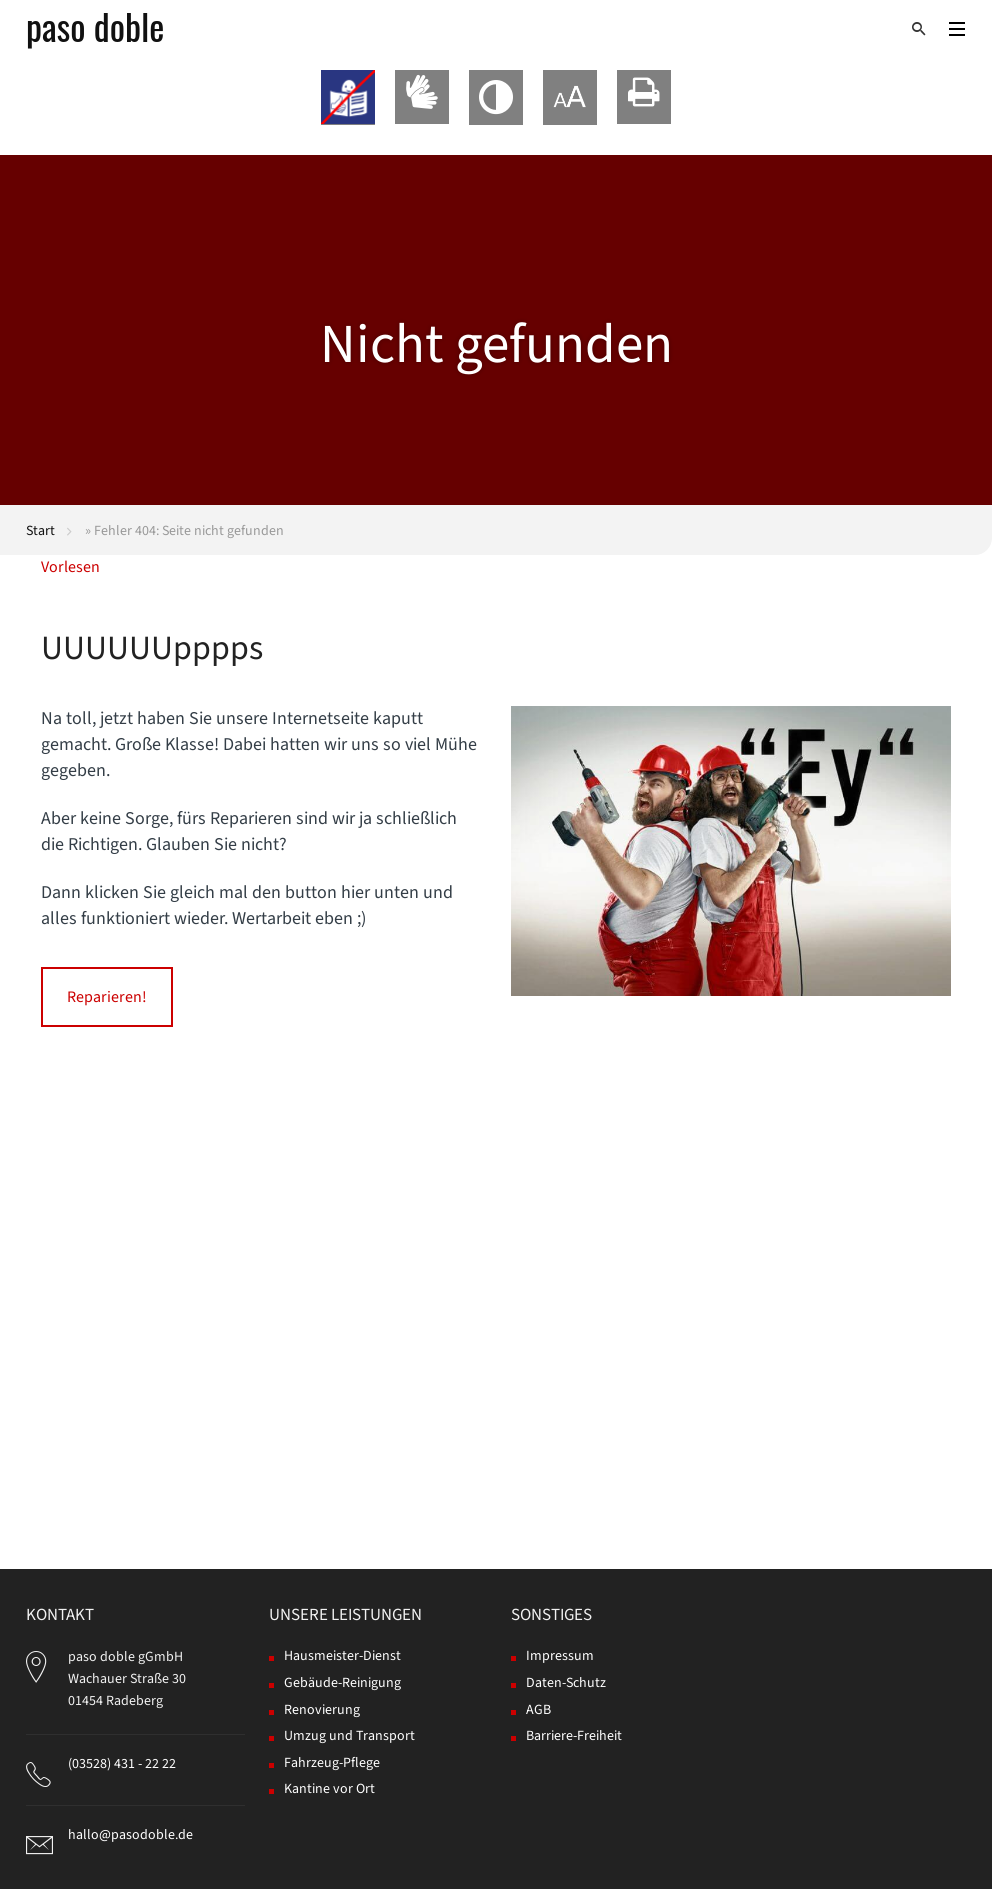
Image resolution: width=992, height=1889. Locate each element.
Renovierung (322, 1710)
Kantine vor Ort (329, 1789)
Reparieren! (107, 997)
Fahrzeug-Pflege (332, 1763)
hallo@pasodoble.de (130, 1835)
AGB (538, 1710)
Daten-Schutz (566, 1683)
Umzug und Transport (349, 1736)
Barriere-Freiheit (574, 1736)
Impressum (560, 1656)
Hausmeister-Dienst (342, 1656)
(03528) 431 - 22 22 (122, 1764)
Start (40, 531)
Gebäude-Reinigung (342, 1683)
